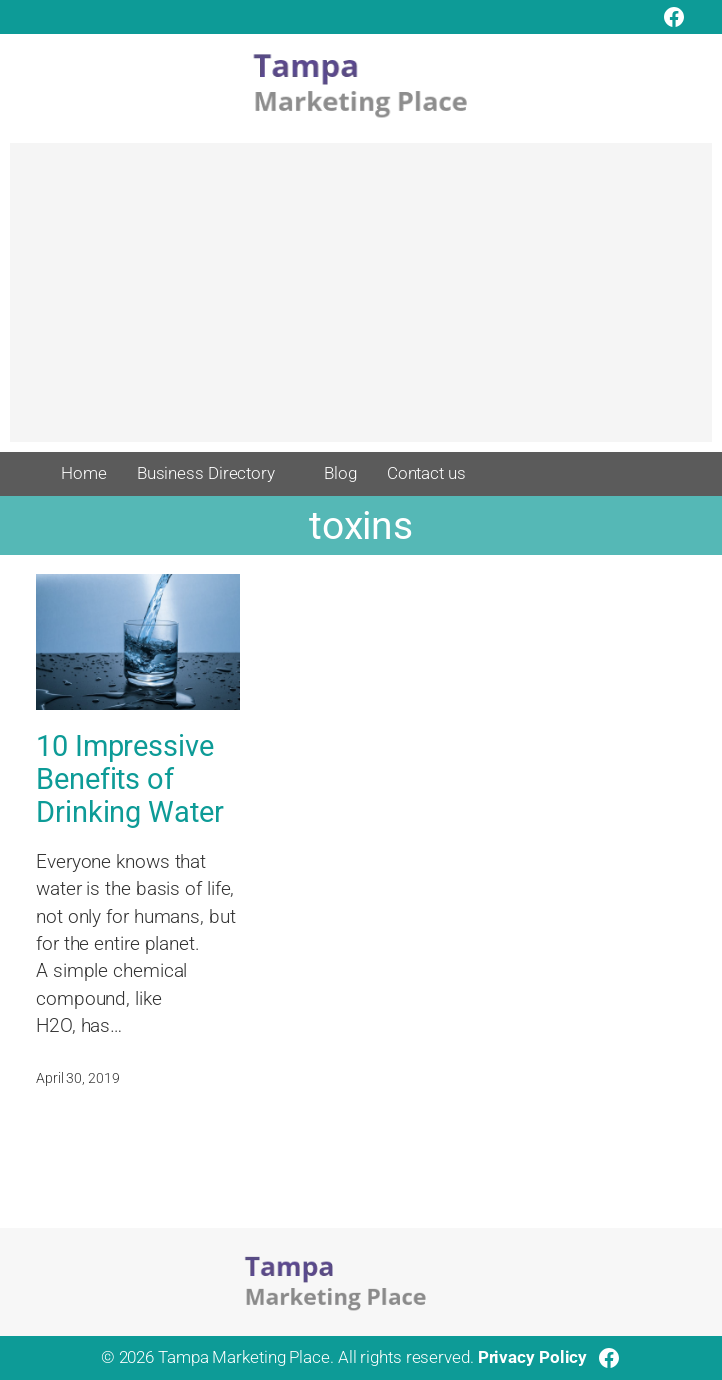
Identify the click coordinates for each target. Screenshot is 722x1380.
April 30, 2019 (78, 1078)
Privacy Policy (533, 1357)
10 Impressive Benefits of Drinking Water (130, 779)
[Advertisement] (361, 302)
